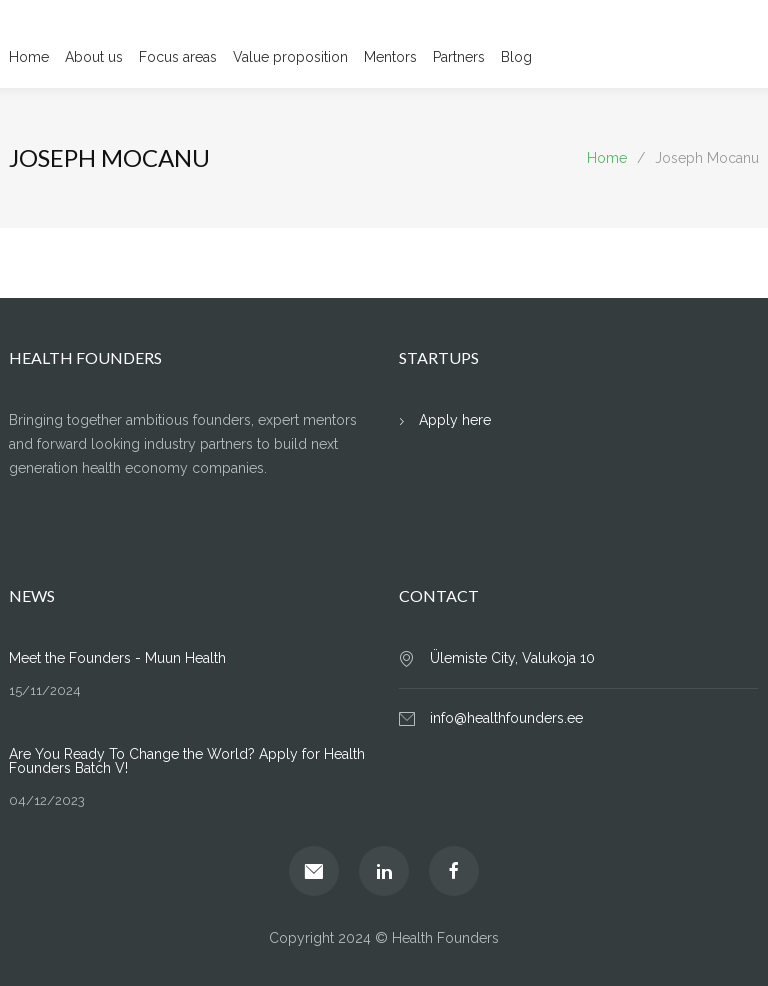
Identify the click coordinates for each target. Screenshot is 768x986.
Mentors (390, 57)
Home (29, 57)
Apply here (455, 420)
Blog (516, 57)
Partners (459, 57)
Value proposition (290, 57)
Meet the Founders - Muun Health (117, 658)
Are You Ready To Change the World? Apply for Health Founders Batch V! (187, 761)
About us (94, 57)
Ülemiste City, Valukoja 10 (512, 658)
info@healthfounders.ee (506, 718)
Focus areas (178, 57)
